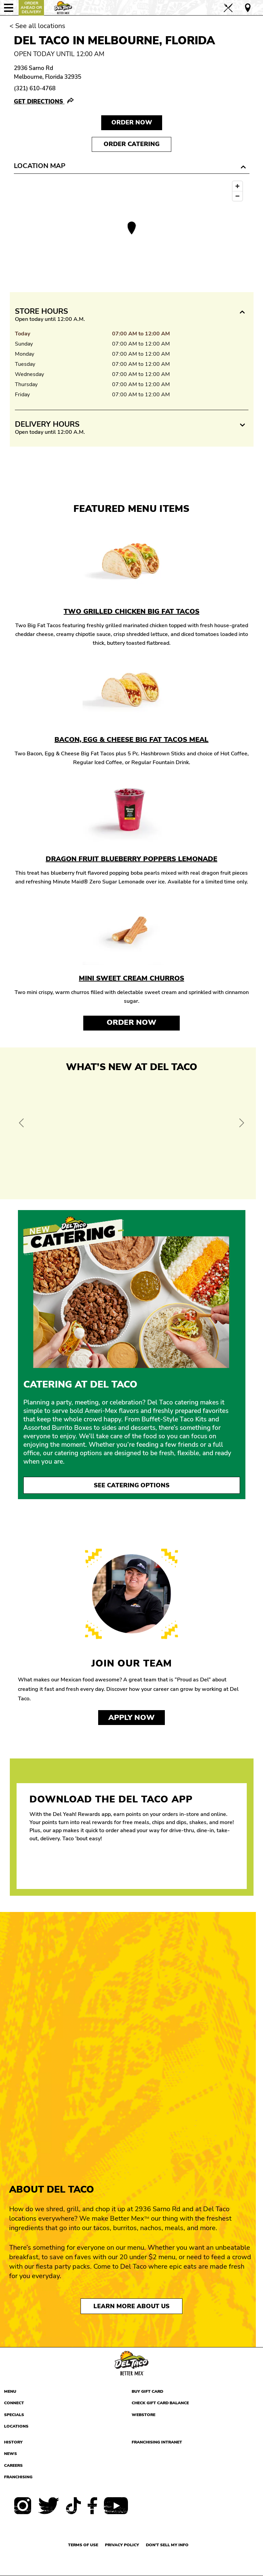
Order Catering (131, 144)
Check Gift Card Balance (160, 2403)
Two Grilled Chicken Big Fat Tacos (131, 611)
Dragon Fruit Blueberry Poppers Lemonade (131, 859)
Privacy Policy (122, 2545)
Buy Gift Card (147, 2391)
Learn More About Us (131, 2306)
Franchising (18, 2477)
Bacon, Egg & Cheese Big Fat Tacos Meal (131, 739)
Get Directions (39, 101)
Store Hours (41, 311)
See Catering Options (132, 1485)
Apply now (131, 1717)
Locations (16, 2426)
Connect (14, 2403)
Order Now (131, 1022)
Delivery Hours (47, 424)
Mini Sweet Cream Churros (131, 978)
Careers (13, 2465)
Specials (14, 2414)
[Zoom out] (237, 196)
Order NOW (131, 122)
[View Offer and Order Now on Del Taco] (132, 1133)
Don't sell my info (167, 2545)
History (13, 2442)
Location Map (39, 165)
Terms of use (83, 2545)
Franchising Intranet (157, 2442)
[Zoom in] (237, 186)
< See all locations (37, 25)
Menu (10, 2391)
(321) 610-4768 (35, 88)
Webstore (143, 2414)
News (10, 2453)
